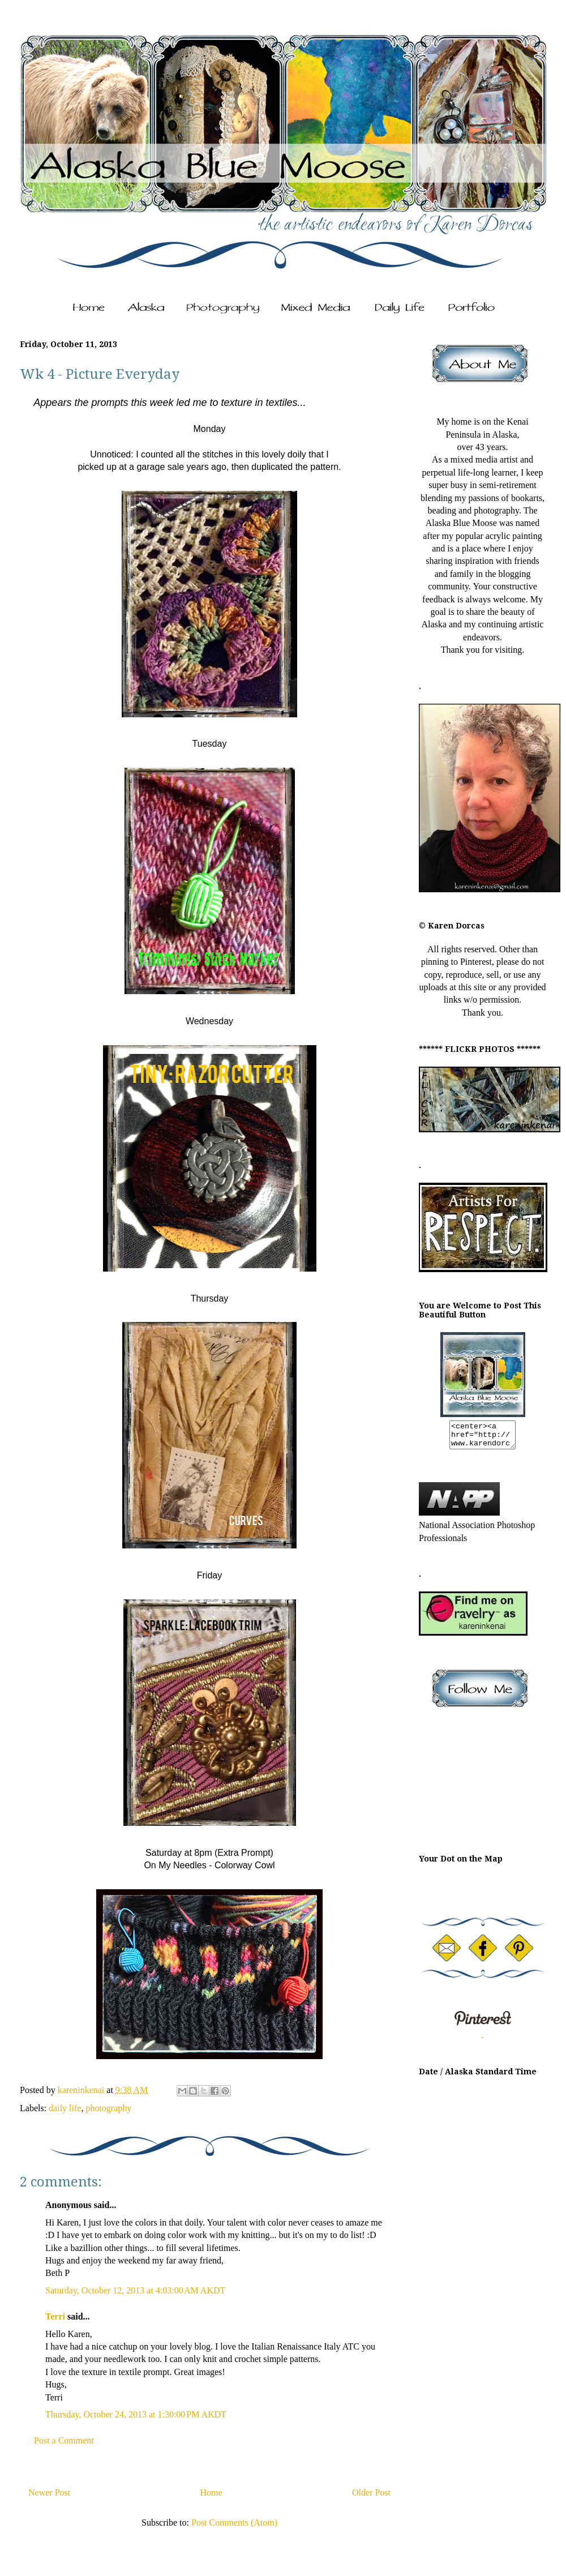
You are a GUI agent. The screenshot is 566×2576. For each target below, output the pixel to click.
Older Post (371, 2492)
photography (108, 2108)
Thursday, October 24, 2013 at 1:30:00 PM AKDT (135, 2414)
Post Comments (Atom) (234, 2522)
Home (211, 2492)
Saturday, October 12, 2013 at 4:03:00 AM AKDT (135, 2290)
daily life (65, 2108)
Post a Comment (64, 2440)
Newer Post (49, 2492)
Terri (55, 2316)
